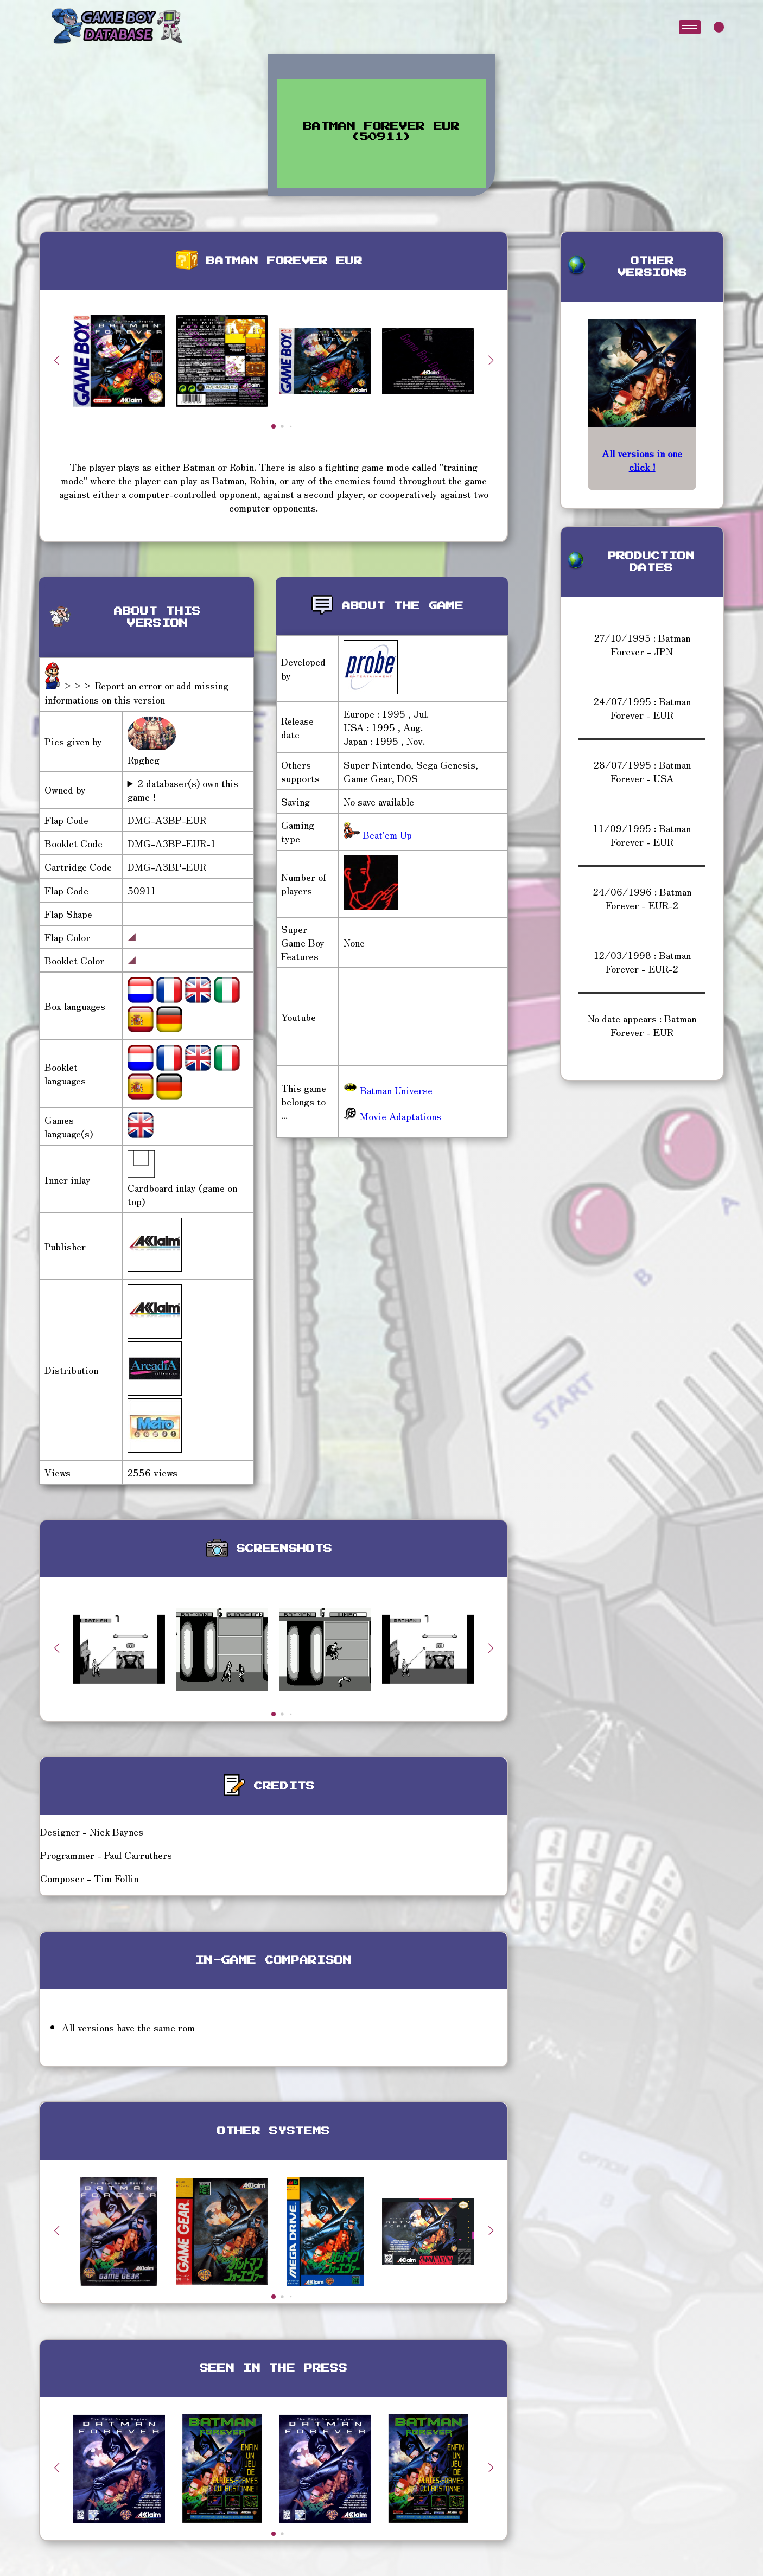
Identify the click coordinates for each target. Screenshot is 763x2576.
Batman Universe (388, 1090)
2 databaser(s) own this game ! (183, 789)
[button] (490, 360)
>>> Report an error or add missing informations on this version (136, 692)
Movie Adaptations (392, 1116)
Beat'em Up (386, 834)
